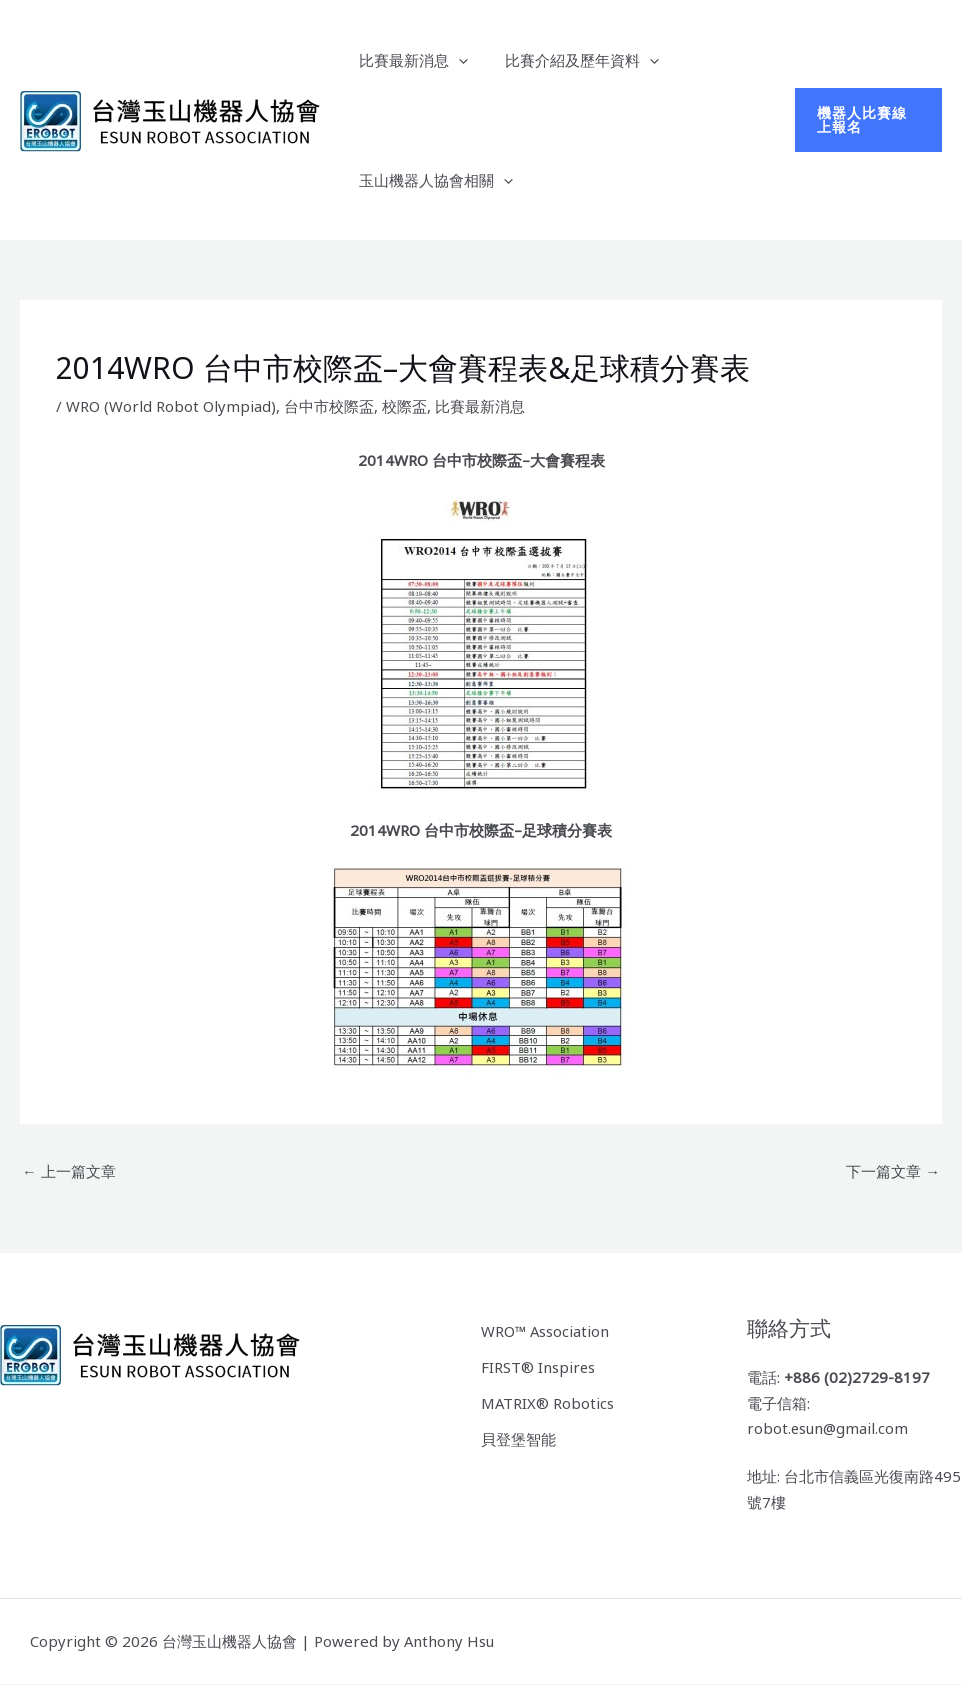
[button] (454, 60)
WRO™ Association (546, 1330)
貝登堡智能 (518, 1437)
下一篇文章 (893, 1171)
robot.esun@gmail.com (828, 1429)
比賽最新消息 (409, 60)
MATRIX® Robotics (548, 1401)
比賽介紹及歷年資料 (571, 60)
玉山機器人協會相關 (432, 180)
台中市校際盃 (329, 406)
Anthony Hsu (449, 1641)
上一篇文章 (69, 1171)
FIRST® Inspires (538, 1366)
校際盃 (404, 406)
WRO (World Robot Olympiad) (171, 406)
